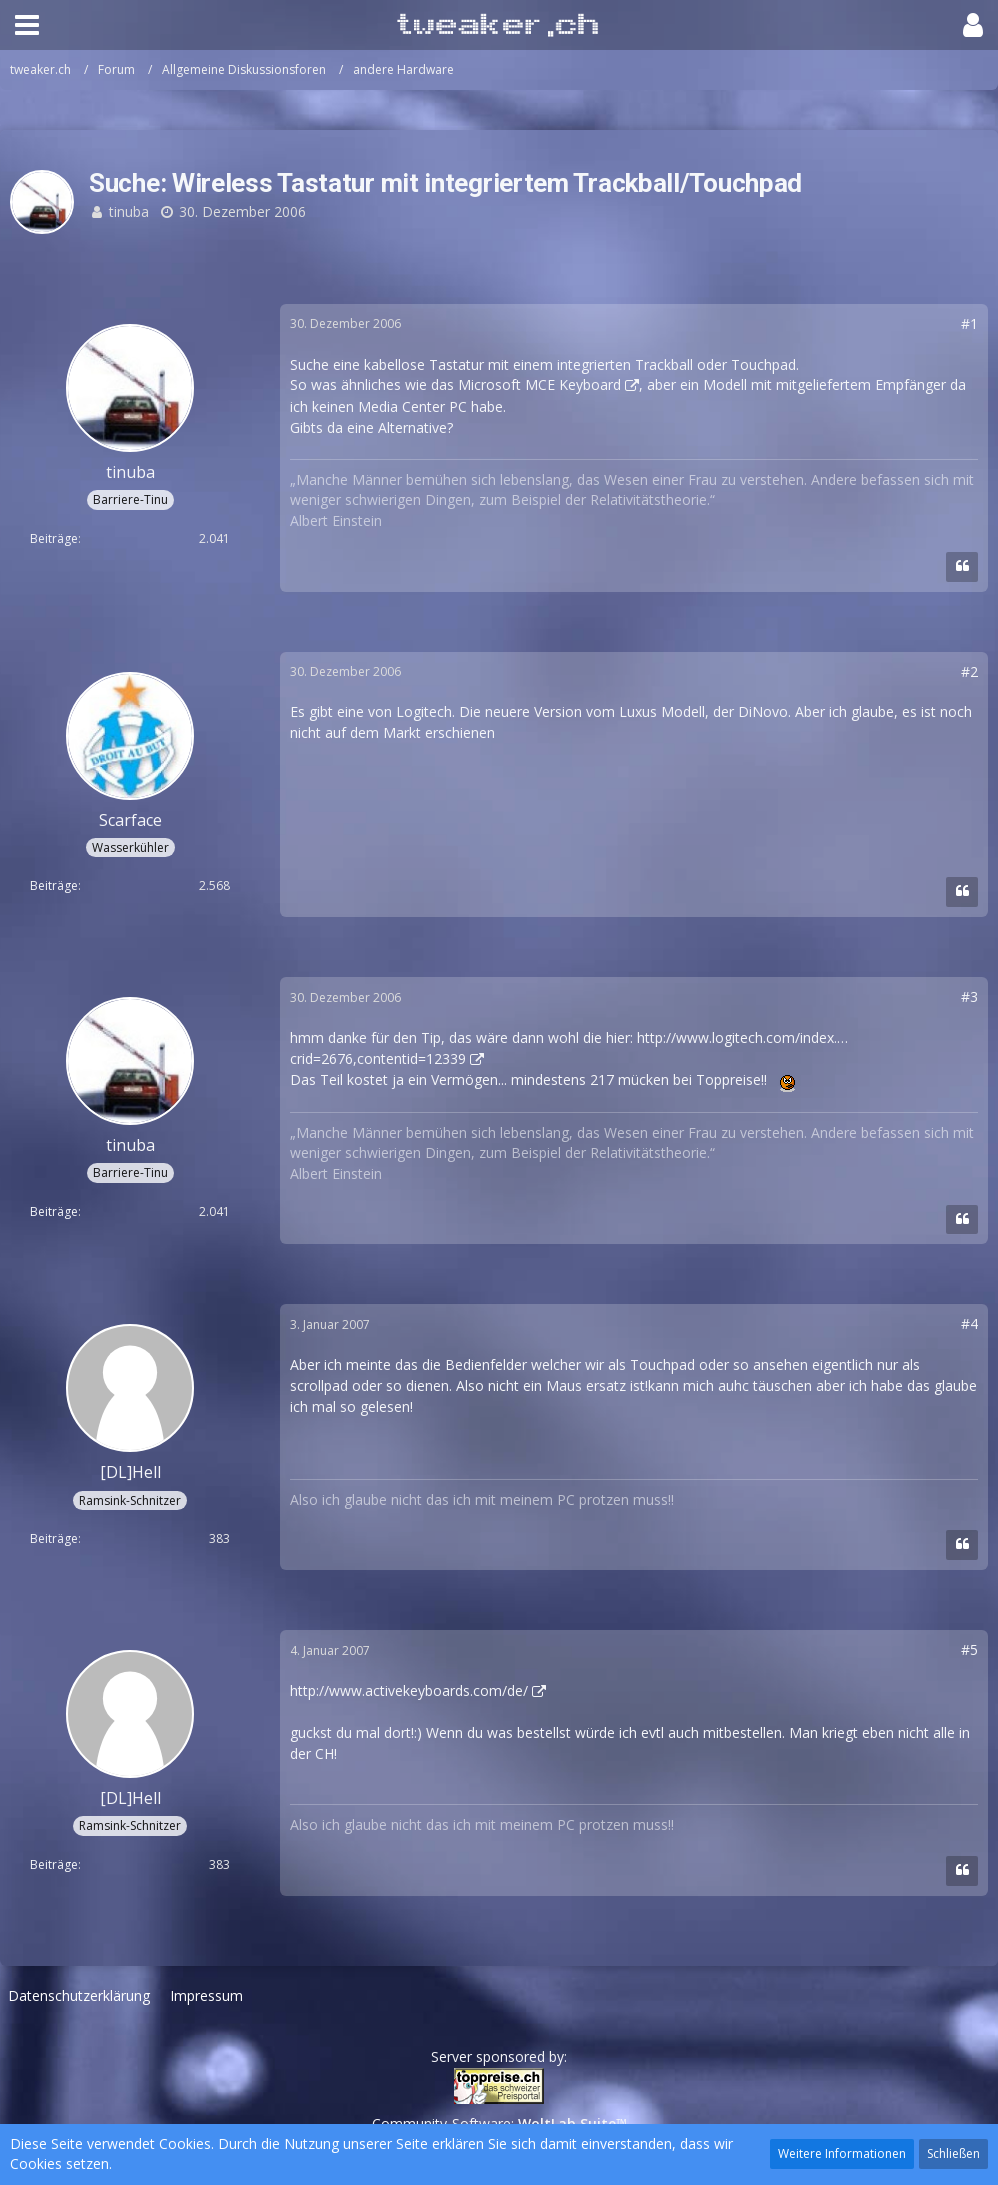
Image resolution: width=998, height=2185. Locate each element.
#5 (969, 1649)
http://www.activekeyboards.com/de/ (409, 1690)
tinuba (129, 211)
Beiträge (54, 538)
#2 (969, 671)
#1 (969, 323)
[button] (27, 25)
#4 (969, 1323)
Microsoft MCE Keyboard (539, 384)
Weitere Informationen (842, 2153)
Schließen (953, 2153)
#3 (969, 996)
